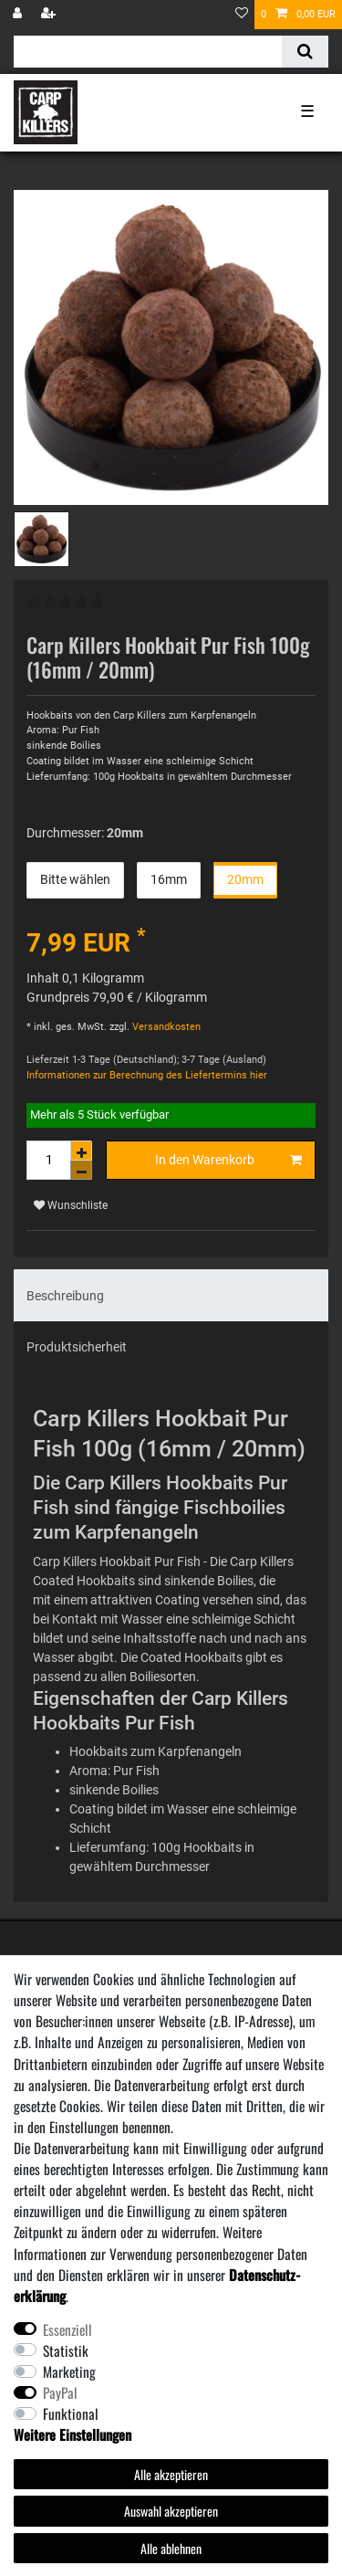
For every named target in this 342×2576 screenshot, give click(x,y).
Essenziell (67, 2329)
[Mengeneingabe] (48, 1160)
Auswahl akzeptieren (171, 2510)
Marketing (69, 2371)
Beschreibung (65, 1295)
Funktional (70, 2413)
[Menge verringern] (81, 1170)
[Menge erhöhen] (81, 1151)
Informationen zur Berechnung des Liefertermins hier (146, 1075)
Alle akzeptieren (171, 2474)
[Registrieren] (50, 14)
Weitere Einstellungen (72, 2434)
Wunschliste (71, 1205)
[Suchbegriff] (148, 52)
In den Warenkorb (228, 1160)
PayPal (60, 2392)
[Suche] (305, 52)
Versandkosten (165, 1027)
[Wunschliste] (241, 14)
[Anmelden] (19, 14)
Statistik (65, 2350)
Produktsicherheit (76, 1347)
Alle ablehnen (171, 2548)
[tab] (171, 1295)
